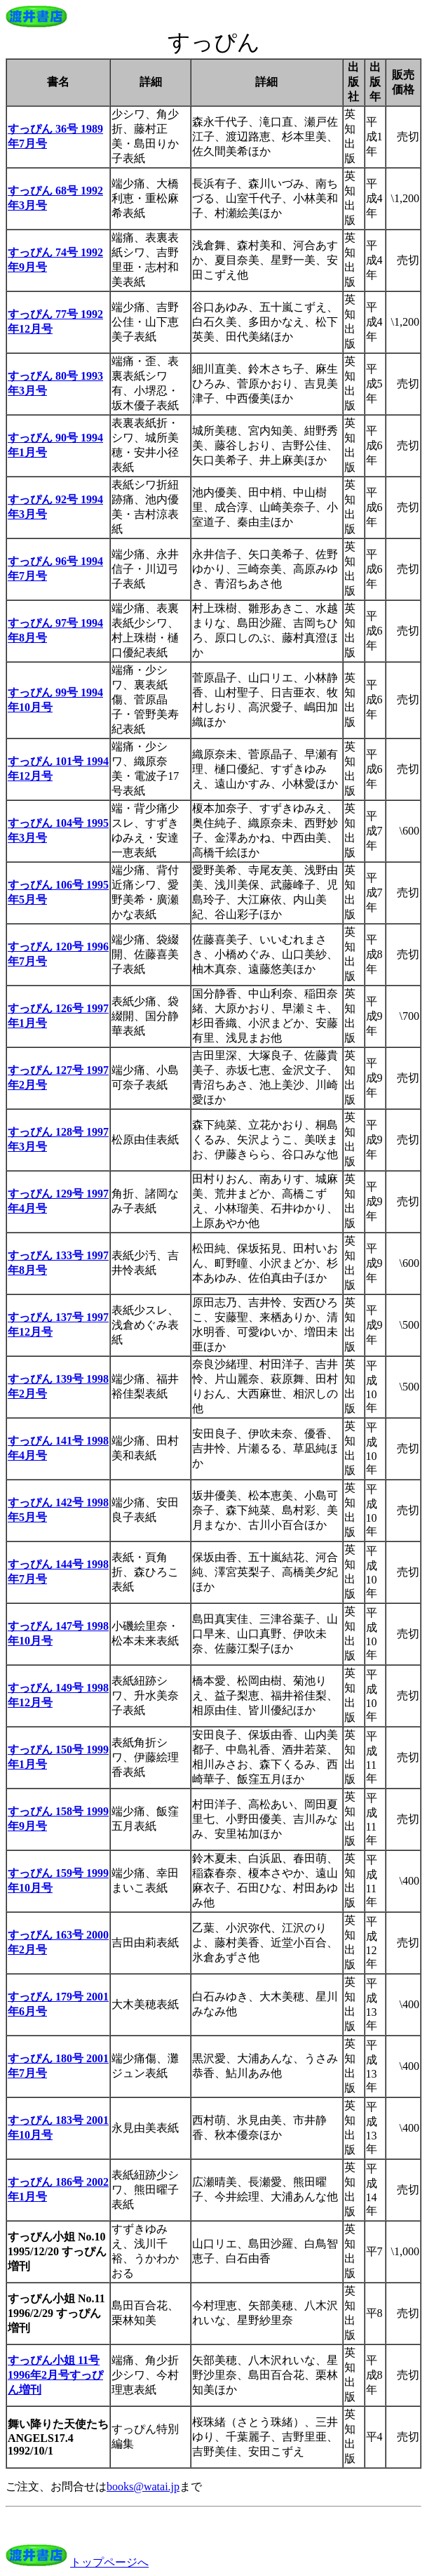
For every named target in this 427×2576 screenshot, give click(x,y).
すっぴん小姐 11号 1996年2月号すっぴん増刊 (55, 2375)
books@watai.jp (143, 2486)
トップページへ (109, 2562)
